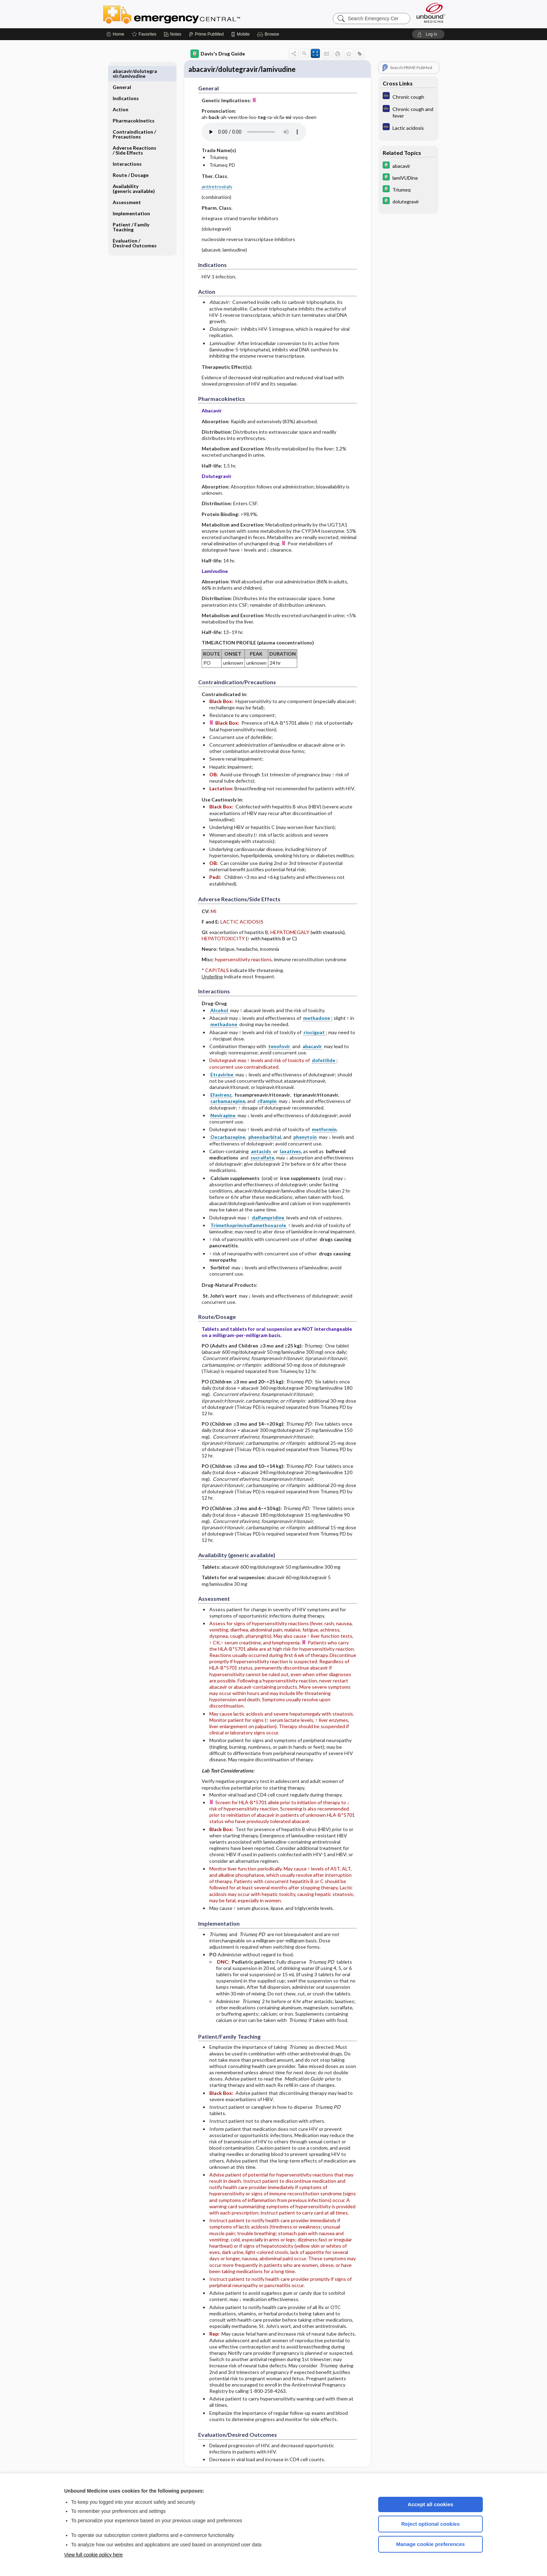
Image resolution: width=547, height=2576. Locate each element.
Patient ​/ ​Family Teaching (131, 211)
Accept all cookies (431, 2504)
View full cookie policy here (93, 2555)
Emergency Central (190, 13)
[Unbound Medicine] (430, 13)
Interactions (127, 148)
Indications (126, 82)
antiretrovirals (217, 188)
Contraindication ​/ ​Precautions (135, 118)
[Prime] (206, 34)
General (122, 71)
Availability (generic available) (134, 172)
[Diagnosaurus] (409, 96)
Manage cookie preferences (430, 2544)
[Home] (115, 34)
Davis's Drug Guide (217, 54)
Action (120, 93)
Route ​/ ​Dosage (131, 159)
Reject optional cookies (430, 2524)
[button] (269, 34)
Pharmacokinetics (134, 104)
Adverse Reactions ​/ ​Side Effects (135, 134)
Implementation (131, 197)
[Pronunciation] (254, 133)
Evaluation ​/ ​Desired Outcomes (135, 227)
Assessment (127, 186)
